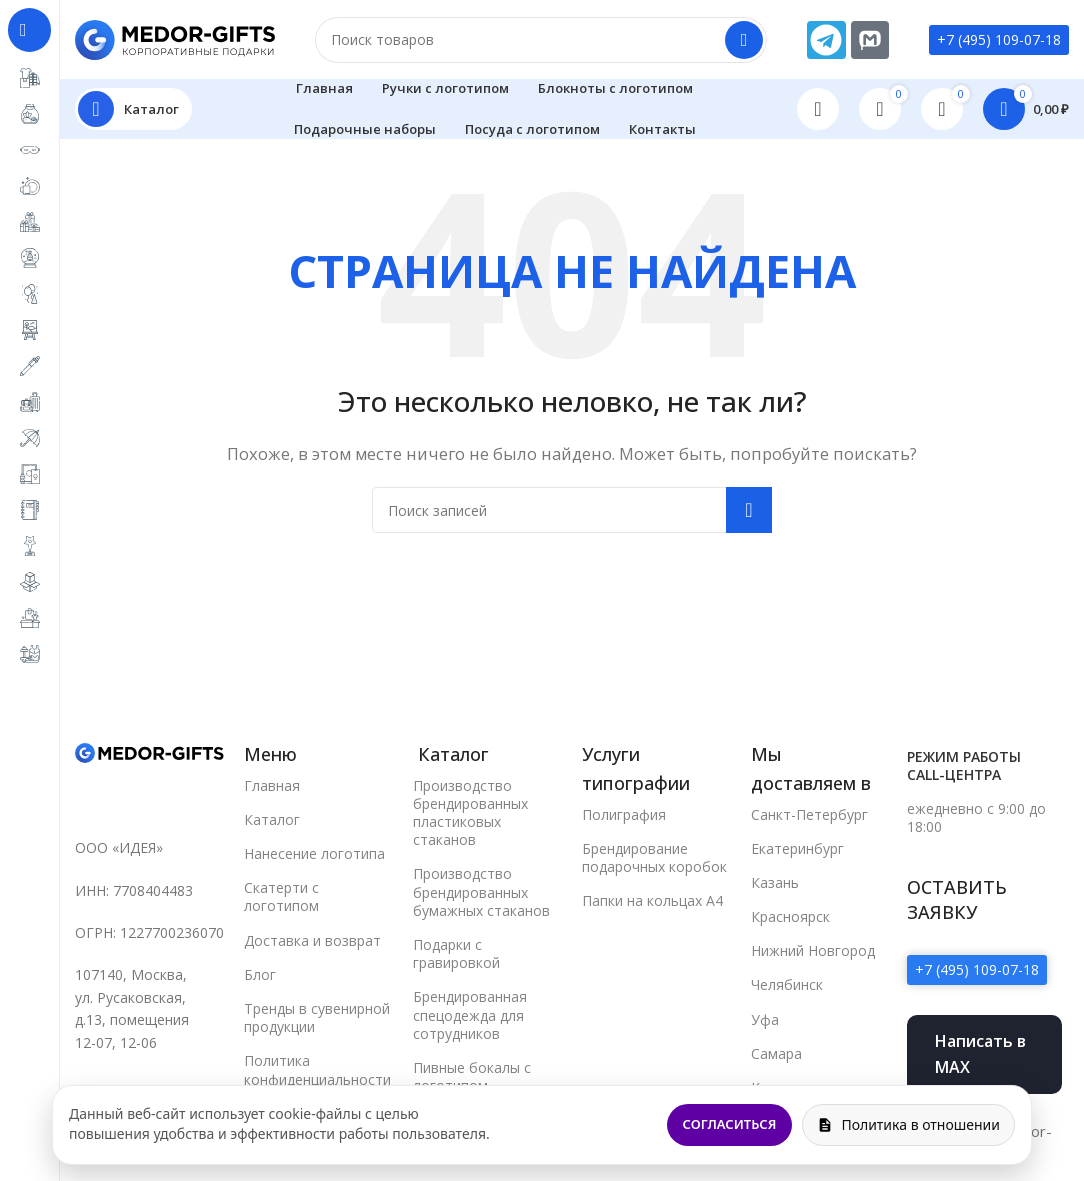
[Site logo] (175, 38)
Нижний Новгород (813, 951)
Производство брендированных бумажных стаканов (481, 892)
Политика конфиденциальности (317, 1070)
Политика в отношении (908, 1124)
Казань (775, 882)
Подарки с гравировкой (456, 954)
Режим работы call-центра (964, 766)
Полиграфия (624, 814)
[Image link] (149, 753)
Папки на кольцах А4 (652, 901)
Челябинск (787, 985)
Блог (260, 974)
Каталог (272, 819)
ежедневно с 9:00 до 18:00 (976, 818)
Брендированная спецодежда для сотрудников (470, 1015)
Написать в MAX (980, 1055)
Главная (272, 785)
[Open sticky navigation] (133, 110)
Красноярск (790, 917)
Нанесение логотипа (314, 854)
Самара (776, 1053)
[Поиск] (541, 40)
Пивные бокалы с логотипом (472, 1077)
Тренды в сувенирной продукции (317, 1018)
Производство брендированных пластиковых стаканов (470, 813)
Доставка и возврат (312, 940)
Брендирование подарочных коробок (654, 857)
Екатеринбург (797, 848)
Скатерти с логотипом (281, 897)
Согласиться (730, 1124)
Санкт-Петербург (809, 814)
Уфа (765, 1019)
